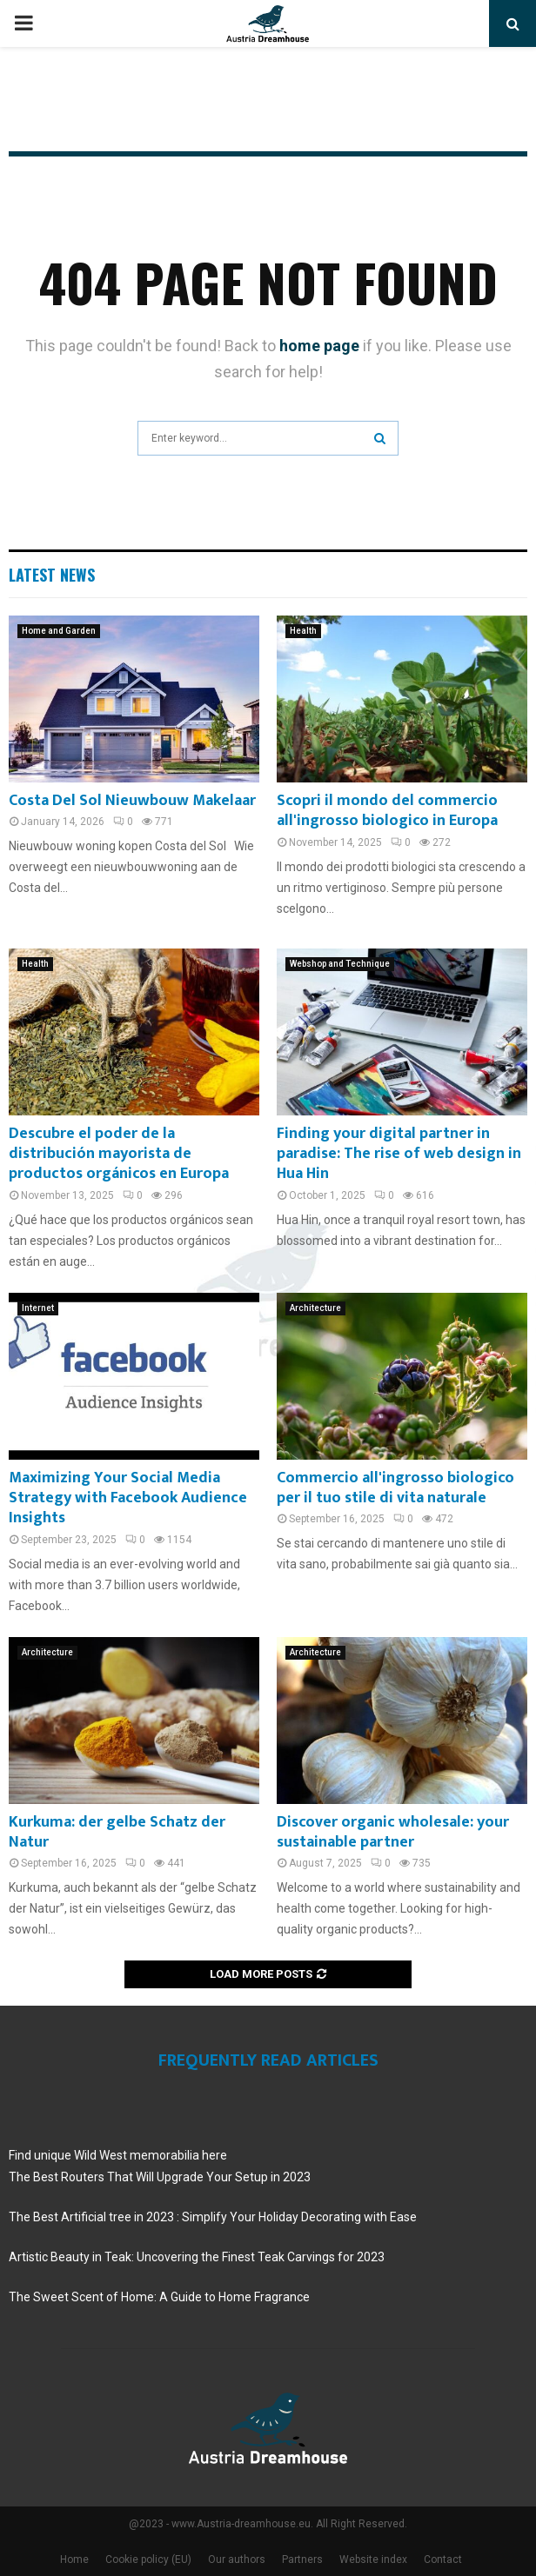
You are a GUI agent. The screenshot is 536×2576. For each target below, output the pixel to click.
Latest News (52, 574)
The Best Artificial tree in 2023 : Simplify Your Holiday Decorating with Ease (213, 2217)
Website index (373, 2559)
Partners (302, 2559)
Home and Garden (59, 631)
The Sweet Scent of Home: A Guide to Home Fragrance (159, 2297)
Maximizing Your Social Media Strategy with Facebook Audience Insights (128, 1498)
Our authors (236, 2559)
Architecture (315, 1308)
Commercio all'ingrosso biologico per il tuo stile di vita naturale (395, 1488)
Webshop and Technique (340, 963)
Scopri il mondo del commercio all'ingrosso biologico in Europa (387, 811)
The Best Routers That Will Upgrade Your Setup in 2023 (160, 2177)
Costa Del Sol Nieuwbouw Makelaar (132, 801)
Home (74, 2559)
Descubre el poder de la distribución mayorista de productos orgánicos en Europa (119, 1154)
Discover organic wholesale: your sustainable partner (393, 1832)
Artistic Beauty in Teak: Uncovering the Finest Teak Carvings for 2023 (197, 2257)
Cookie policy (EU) (148, 2559)
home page (319, 345)
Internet (38, 1308)
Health (303, 631)
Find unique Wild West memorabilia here (118, 2155)
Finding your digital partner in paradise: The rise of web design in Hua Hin (399, 1154)
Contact (443, 2559)
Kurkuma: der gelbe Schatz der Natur (117, 1832)
